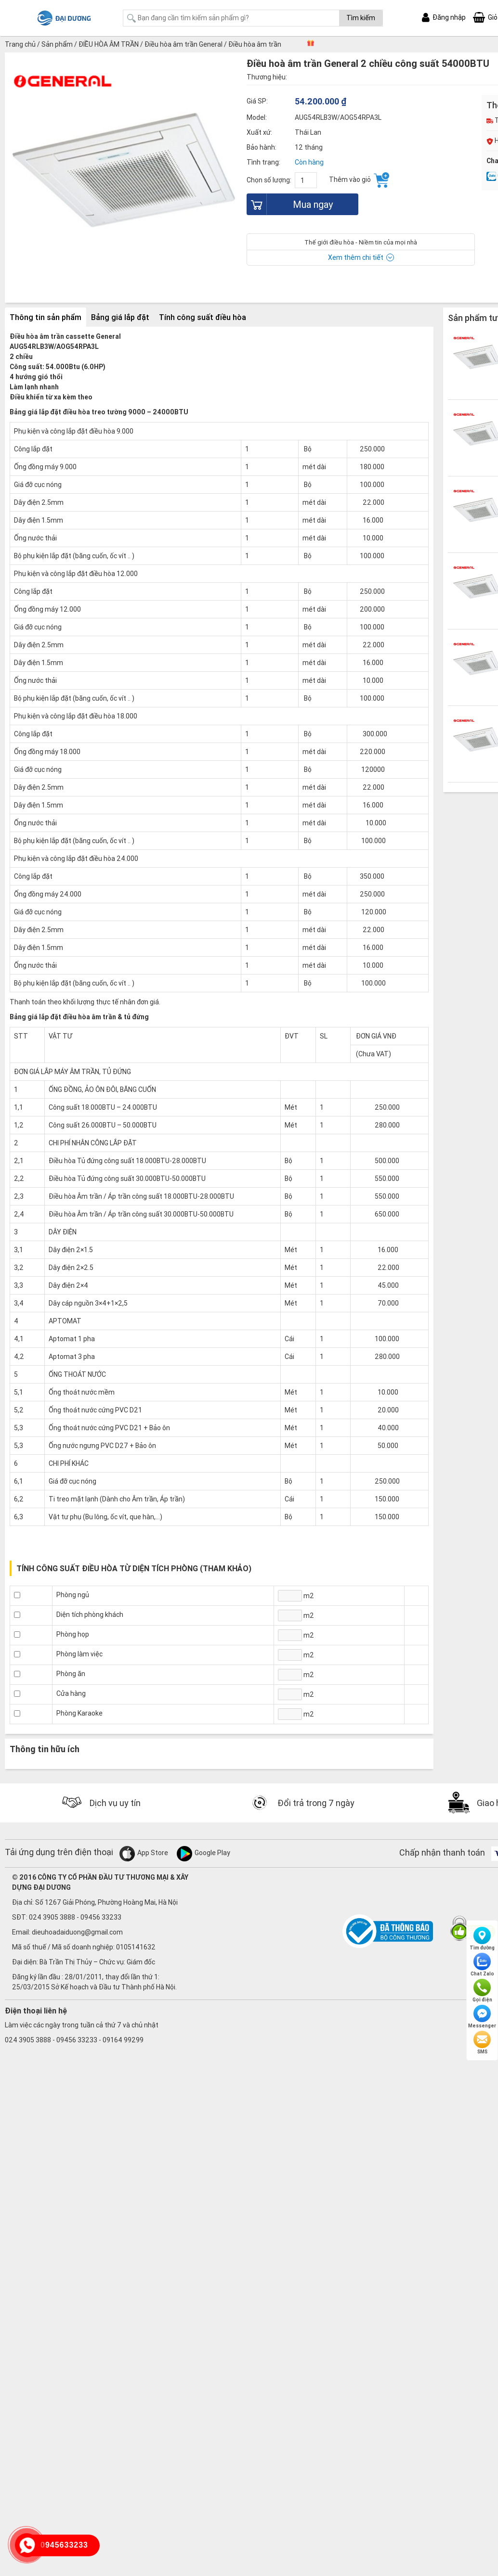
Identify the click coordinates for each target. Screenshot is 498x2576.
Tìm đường (482, 1939)
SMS (482, 2043)
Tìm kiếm (360, 17)
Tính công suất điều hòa (202, 317)
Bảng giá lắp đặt (120, 317)
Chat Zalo (482, 1965)
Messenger (482, 2017)
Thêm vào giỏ (359, 180)
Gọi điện (482, 1991)
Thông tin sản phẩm (45, 317)
